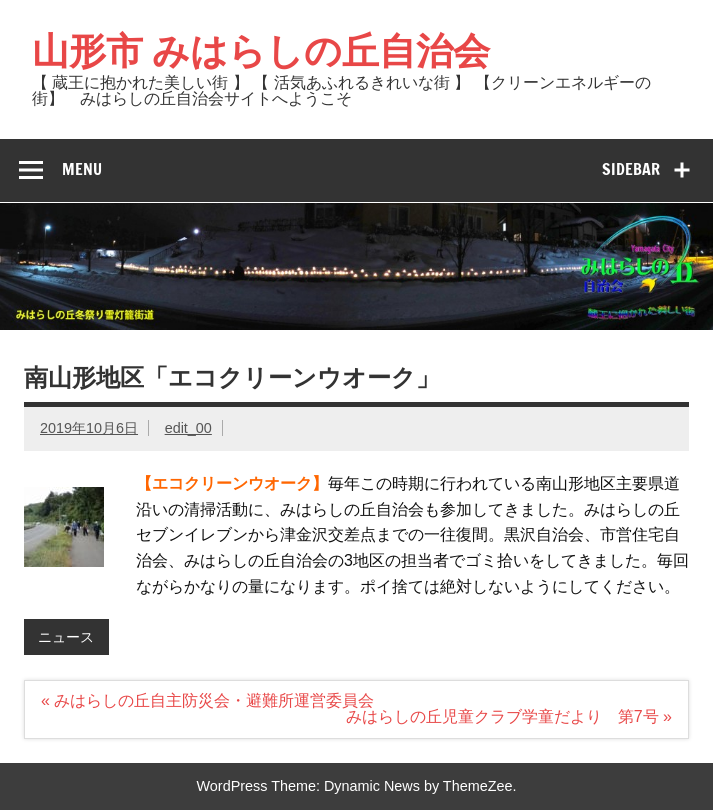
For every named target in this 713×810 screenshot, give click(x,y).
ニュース (66, 637)
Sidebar (631, 169)
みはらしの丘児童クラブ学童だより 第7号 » (509, 716)
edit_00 (188, 428)
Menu (82, 169)
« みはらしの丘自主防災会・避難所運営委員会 (207, 700)
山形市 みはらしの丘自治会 (261, 50)
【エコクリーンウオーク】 (232, 483)
